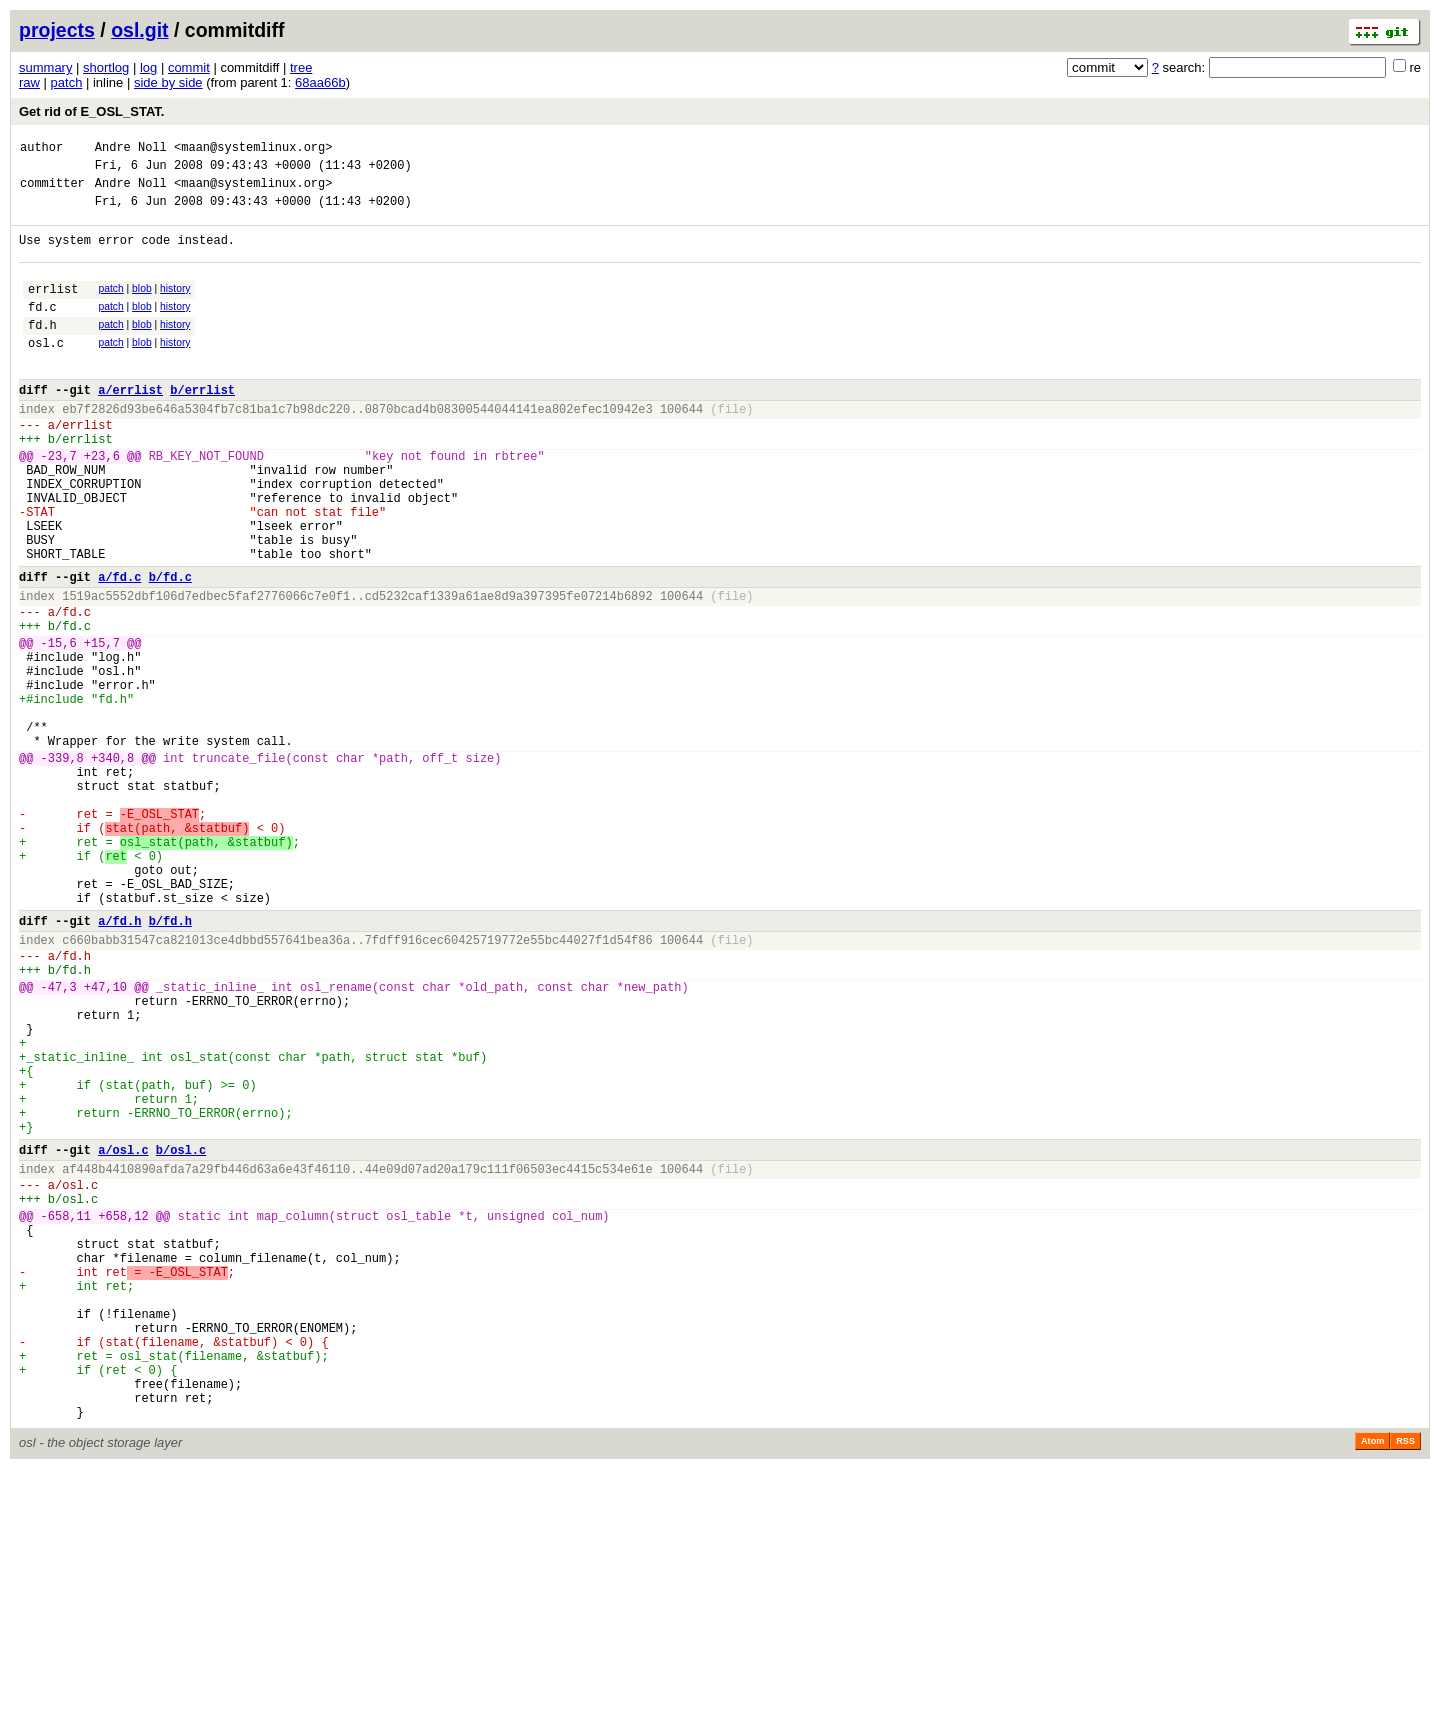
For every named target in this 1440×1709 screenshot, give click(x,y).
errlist (53, 309)
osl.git (139, 30)
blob (142, 306)
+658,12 (123, 1413)
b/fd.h (170, 1061)
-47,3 (59, 1139)
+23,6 (102, 503)
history (175, 306)
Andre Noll (131, 149)
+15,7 (102, 726)
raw (29, 82)
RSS (1405, 1681)
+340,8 (112, 865)
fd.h (42, 351)
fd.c (42, 330)
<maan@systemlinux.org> (253, 149)
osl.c (46, 372)
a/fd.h (119, 1061)
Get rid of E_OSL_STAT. (91, 111)
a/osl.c (123, 1335)
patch (67, 82)
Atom (1372, 1681)
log (148, 67)
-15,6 (59, 726)
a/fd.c (119, 648)
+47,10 (105, 1139)
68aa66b (320, 82)
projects (57, 30)
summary (45, 67)
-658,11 (66, 1413)
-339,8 (62, 865)
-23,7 (59, 503)
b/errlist (202, 425)
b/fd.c (170, 648)
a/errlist (130, 425)
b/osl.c (181, 1335)
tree (301, 67)
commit (189, 67)
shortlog (106, 67)
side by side (168, 82)
